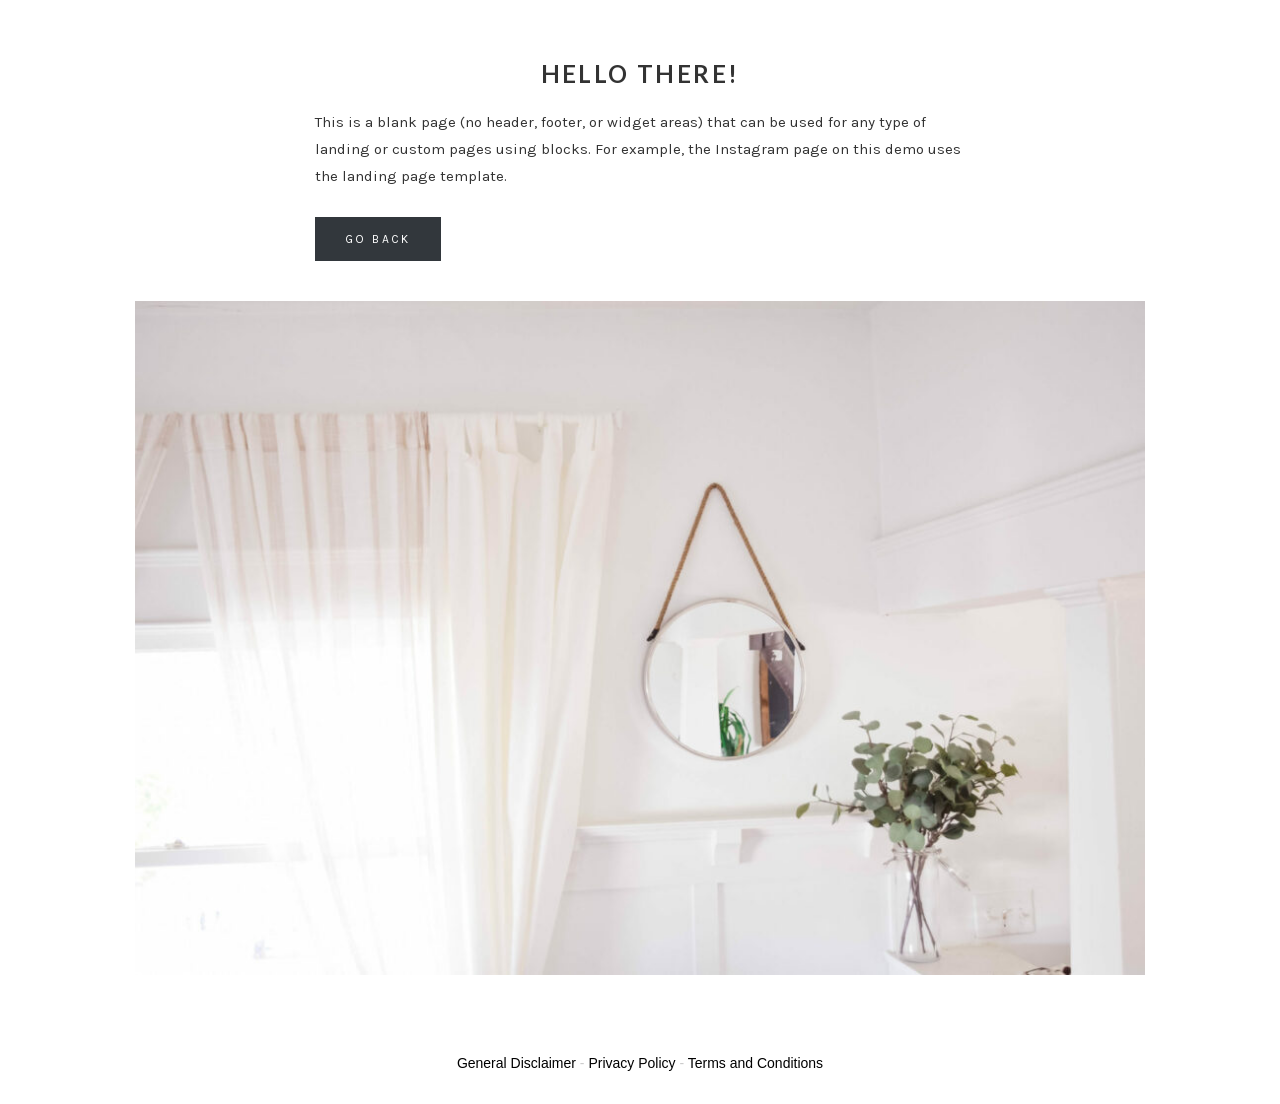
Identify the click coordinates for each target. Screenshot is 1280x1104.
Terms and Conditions (755, 1063)
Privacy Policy (631, 1063)
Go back (378, 239)
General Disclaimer (516, 1063)
